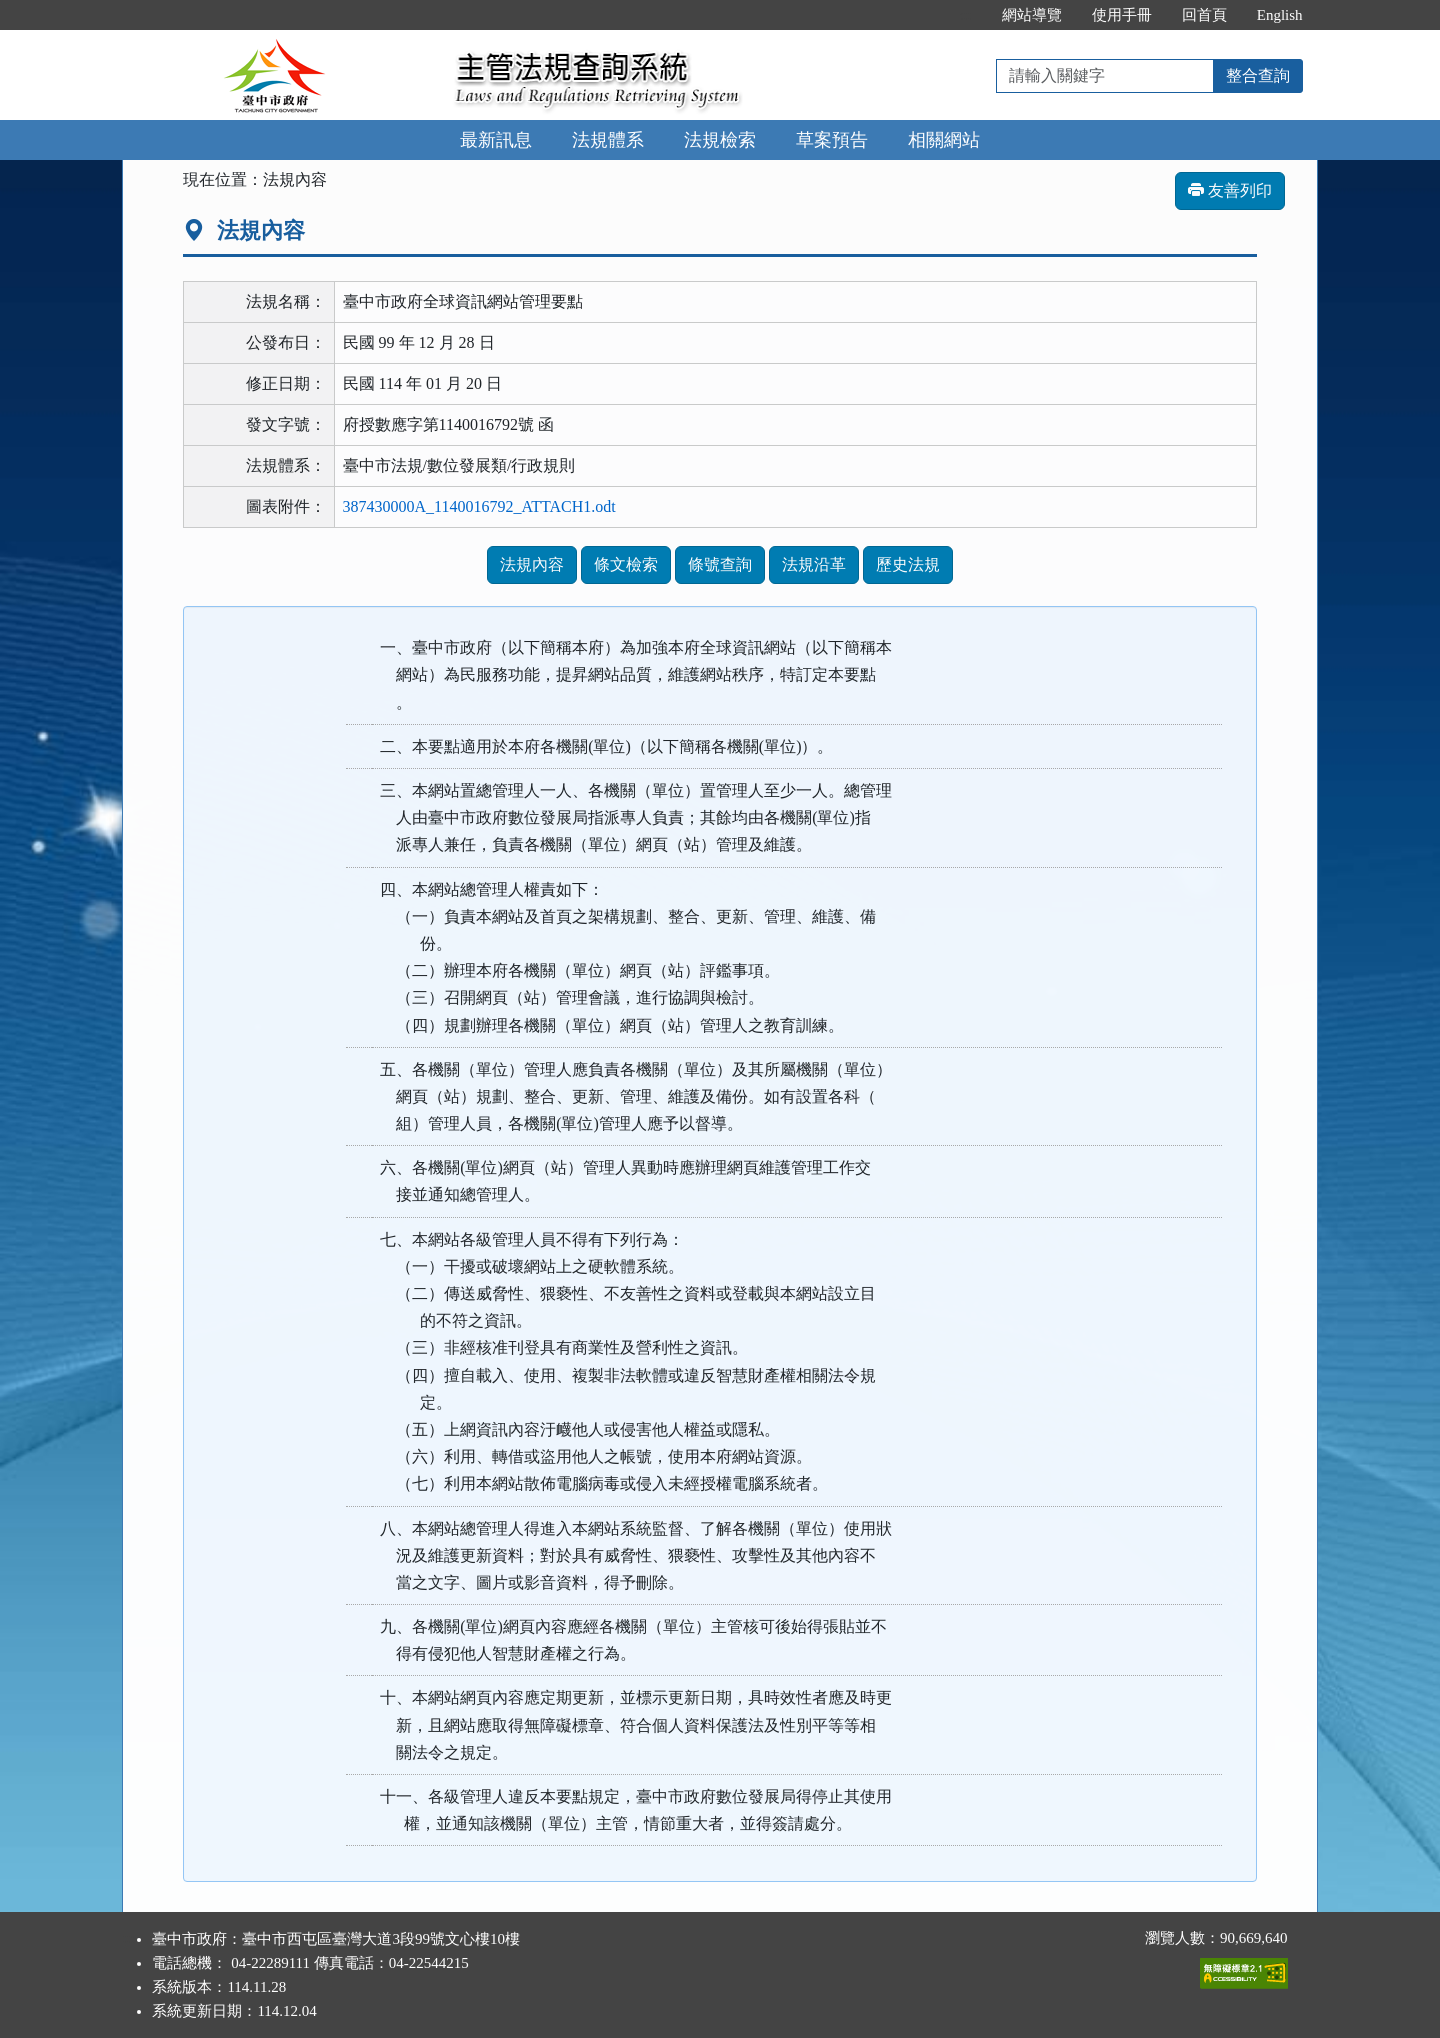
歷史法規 (908, 564)
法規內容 (532, 564)
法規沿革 (814, 564)
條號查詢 (720, 564)
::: (965, 15)
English (1280, 15)
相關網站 (944, 140)
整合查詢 (1258, 75)
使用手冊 (1122, 15)
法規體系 (608, 140)
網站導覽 (1032, 15)
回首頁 (1204, 15)
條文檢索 (626, 564)
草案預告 (832, 140)
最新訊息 (496, 140)
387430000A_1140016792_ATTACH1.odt (479, 506)
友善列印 (1230, 190)
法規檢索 (720, 140)
